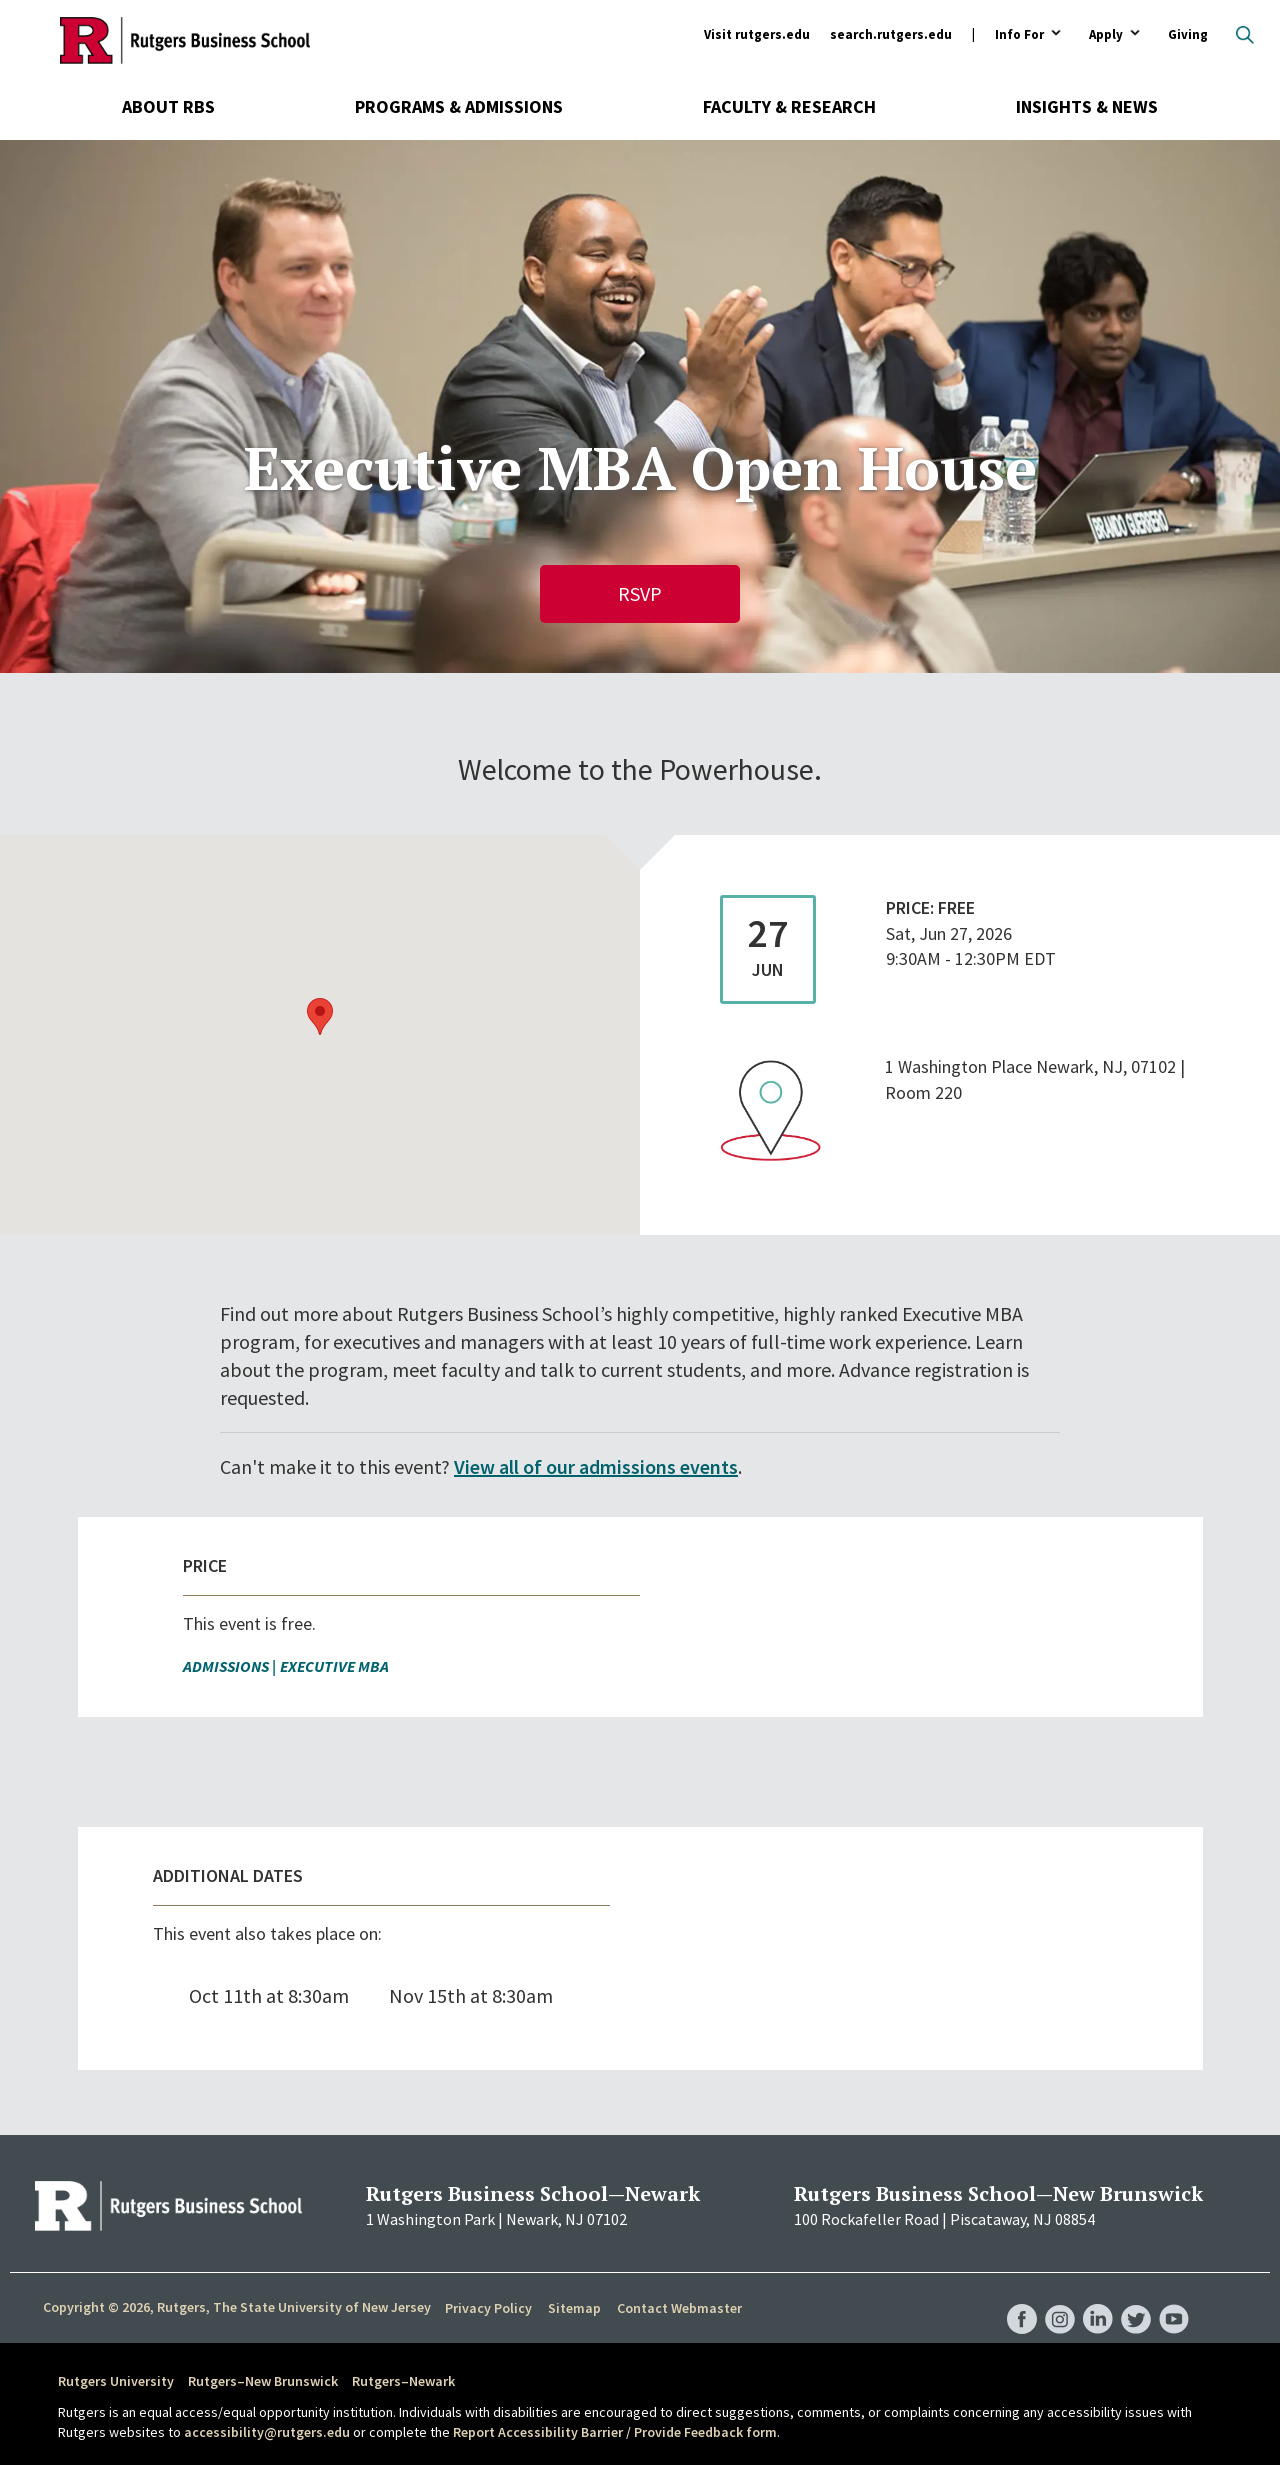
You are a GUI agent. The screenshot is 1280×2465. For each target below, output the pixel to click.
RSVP (640, 593)
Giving (1188, 34)
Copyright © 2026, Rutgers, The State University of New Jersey (237, 2307)
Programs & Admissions (459, 106)
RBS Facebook (1022, 2299)
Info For (1019, 35)
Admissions (226, 1666)
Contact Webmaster (679, 2308)
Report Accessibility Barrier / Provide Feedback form (615, 2432)
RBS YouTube (1174, 2299)
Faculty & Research (789, 106)
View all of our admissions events (596, 1466)
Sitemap (574, 2308)
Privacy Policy (488, 2308)
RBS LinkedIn (1098, 2299)
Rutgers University (116, 2381)
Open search (1245, 35)
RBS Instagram (1060, 2299)
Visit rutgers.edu (757, 34)
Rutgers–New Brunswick (263, 2381)
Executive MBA (334, 1666)
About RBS (168, 106)
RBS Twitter (1136, 2299)
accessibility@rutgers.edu (267, 2432)
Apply (1106, 35)
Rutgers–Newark (403, 2381)
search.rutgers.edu (891, 34)
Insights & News (1087, 106)
